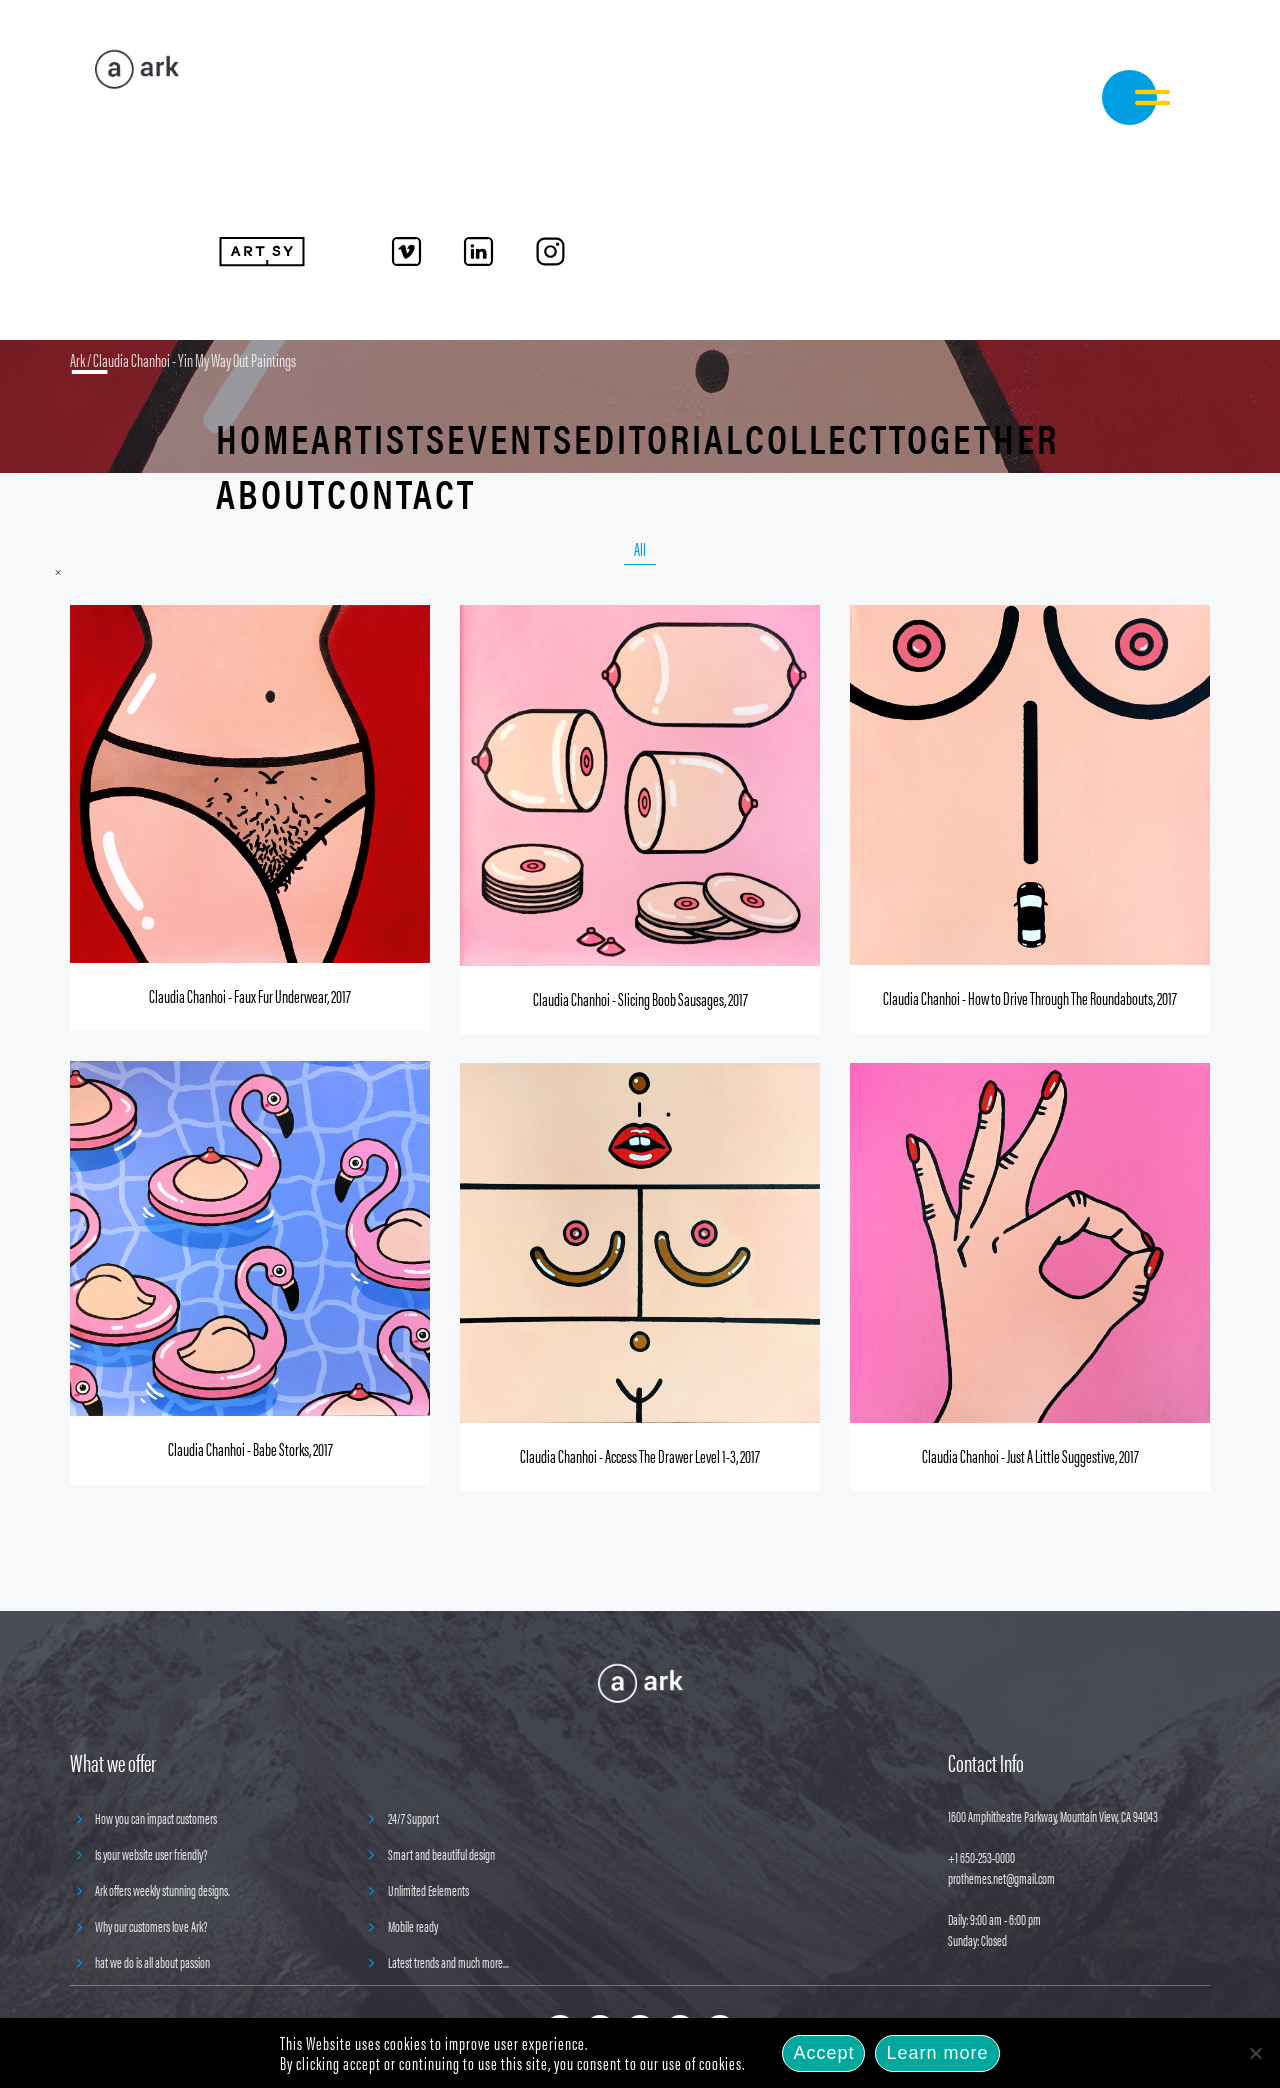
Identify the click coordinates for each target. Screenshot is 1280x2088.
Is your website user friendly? (151, 1853)
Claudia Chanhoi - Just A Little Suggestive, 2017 (1030, 1455)
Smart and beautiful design (441, 1853)
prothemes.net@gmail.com (1001, 1877)
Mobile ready (413, 1925)
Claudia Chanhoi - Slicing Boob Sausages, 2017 (640, 998)
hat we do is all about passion (152, 1961)
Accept (823, 2053)
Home (263, 437)
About (271, 492)
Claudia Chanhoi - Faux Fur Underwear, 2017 (250, 995)
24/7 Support (413, 1817)
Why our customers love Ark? (151, 1925)
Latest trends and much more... (448, 1961)
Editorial (659, 437)
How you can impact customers (156, 1817)
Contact (401, 492)
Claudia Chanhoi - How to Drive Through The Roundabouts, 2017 (1030, 997)
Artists (379, 437)
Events (510, 437)
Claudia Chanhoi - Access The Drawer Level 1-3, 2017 (640, 1455)
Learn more (937, 2053)
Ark (77, 359)
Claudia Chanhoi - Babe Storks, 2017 (250, 1448)
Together (974, 437)
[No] (1255, 2053)
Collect (817, 437)
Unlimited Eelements (428, 1889)
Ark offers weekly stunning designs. (162, 1889)
